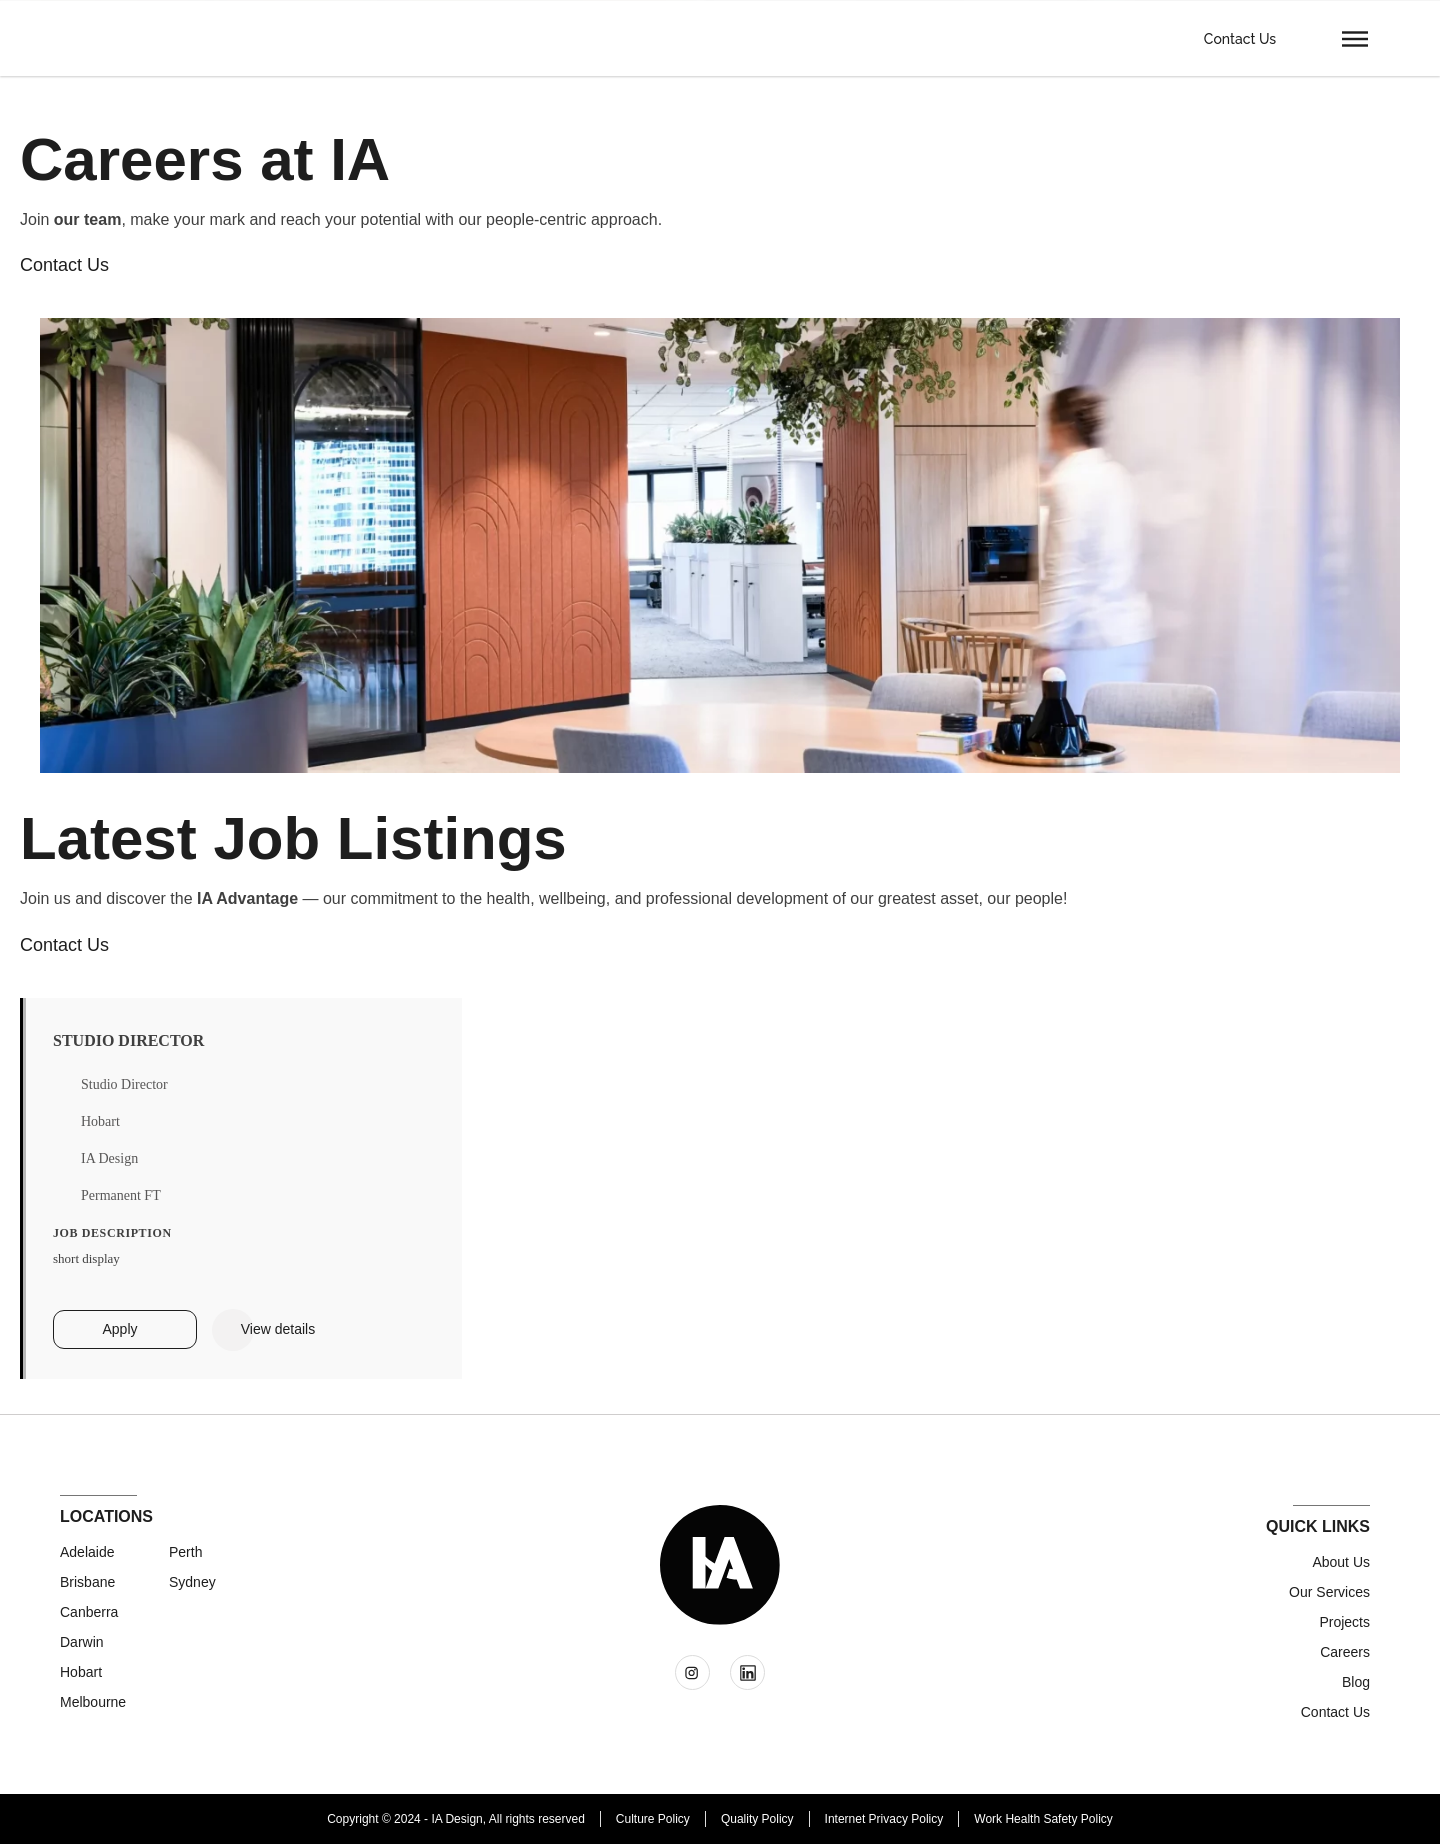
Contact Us (1240, 39)
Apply (119, 1329)
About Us (1341, 1562)
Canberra (89, 1612)
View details (278, 1329)
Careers (1345, 1652)
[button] (1355, 38)
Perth (185, 1552)
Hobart (81, 1672)
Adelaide (87, 1552)
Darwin (82, 1642)
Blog (1356, 1682)
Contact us (1335, 1712)
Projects (1344, 1622)
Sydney (192, 1582)
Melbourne (93, 1702)
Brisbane (87, 1582)
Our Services (1329, 1592)
